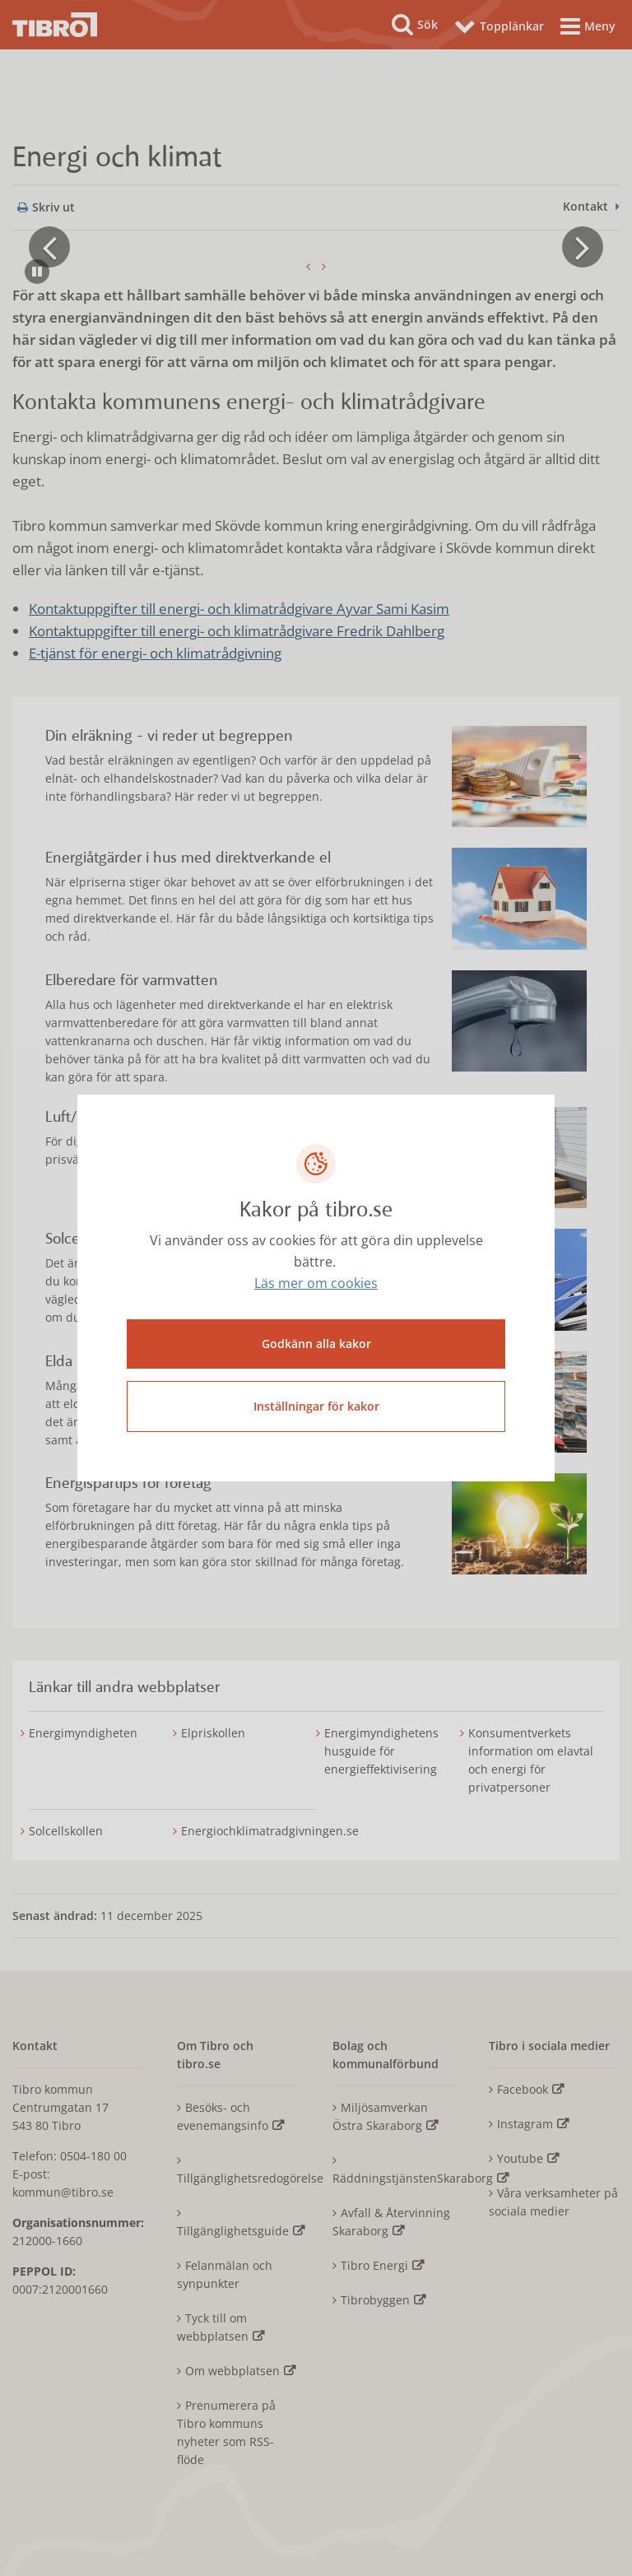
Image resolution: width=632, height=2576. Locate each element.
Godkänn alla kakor (316, 1343)
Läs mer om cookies (316, 1284)
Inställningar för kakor (316, 1406)
